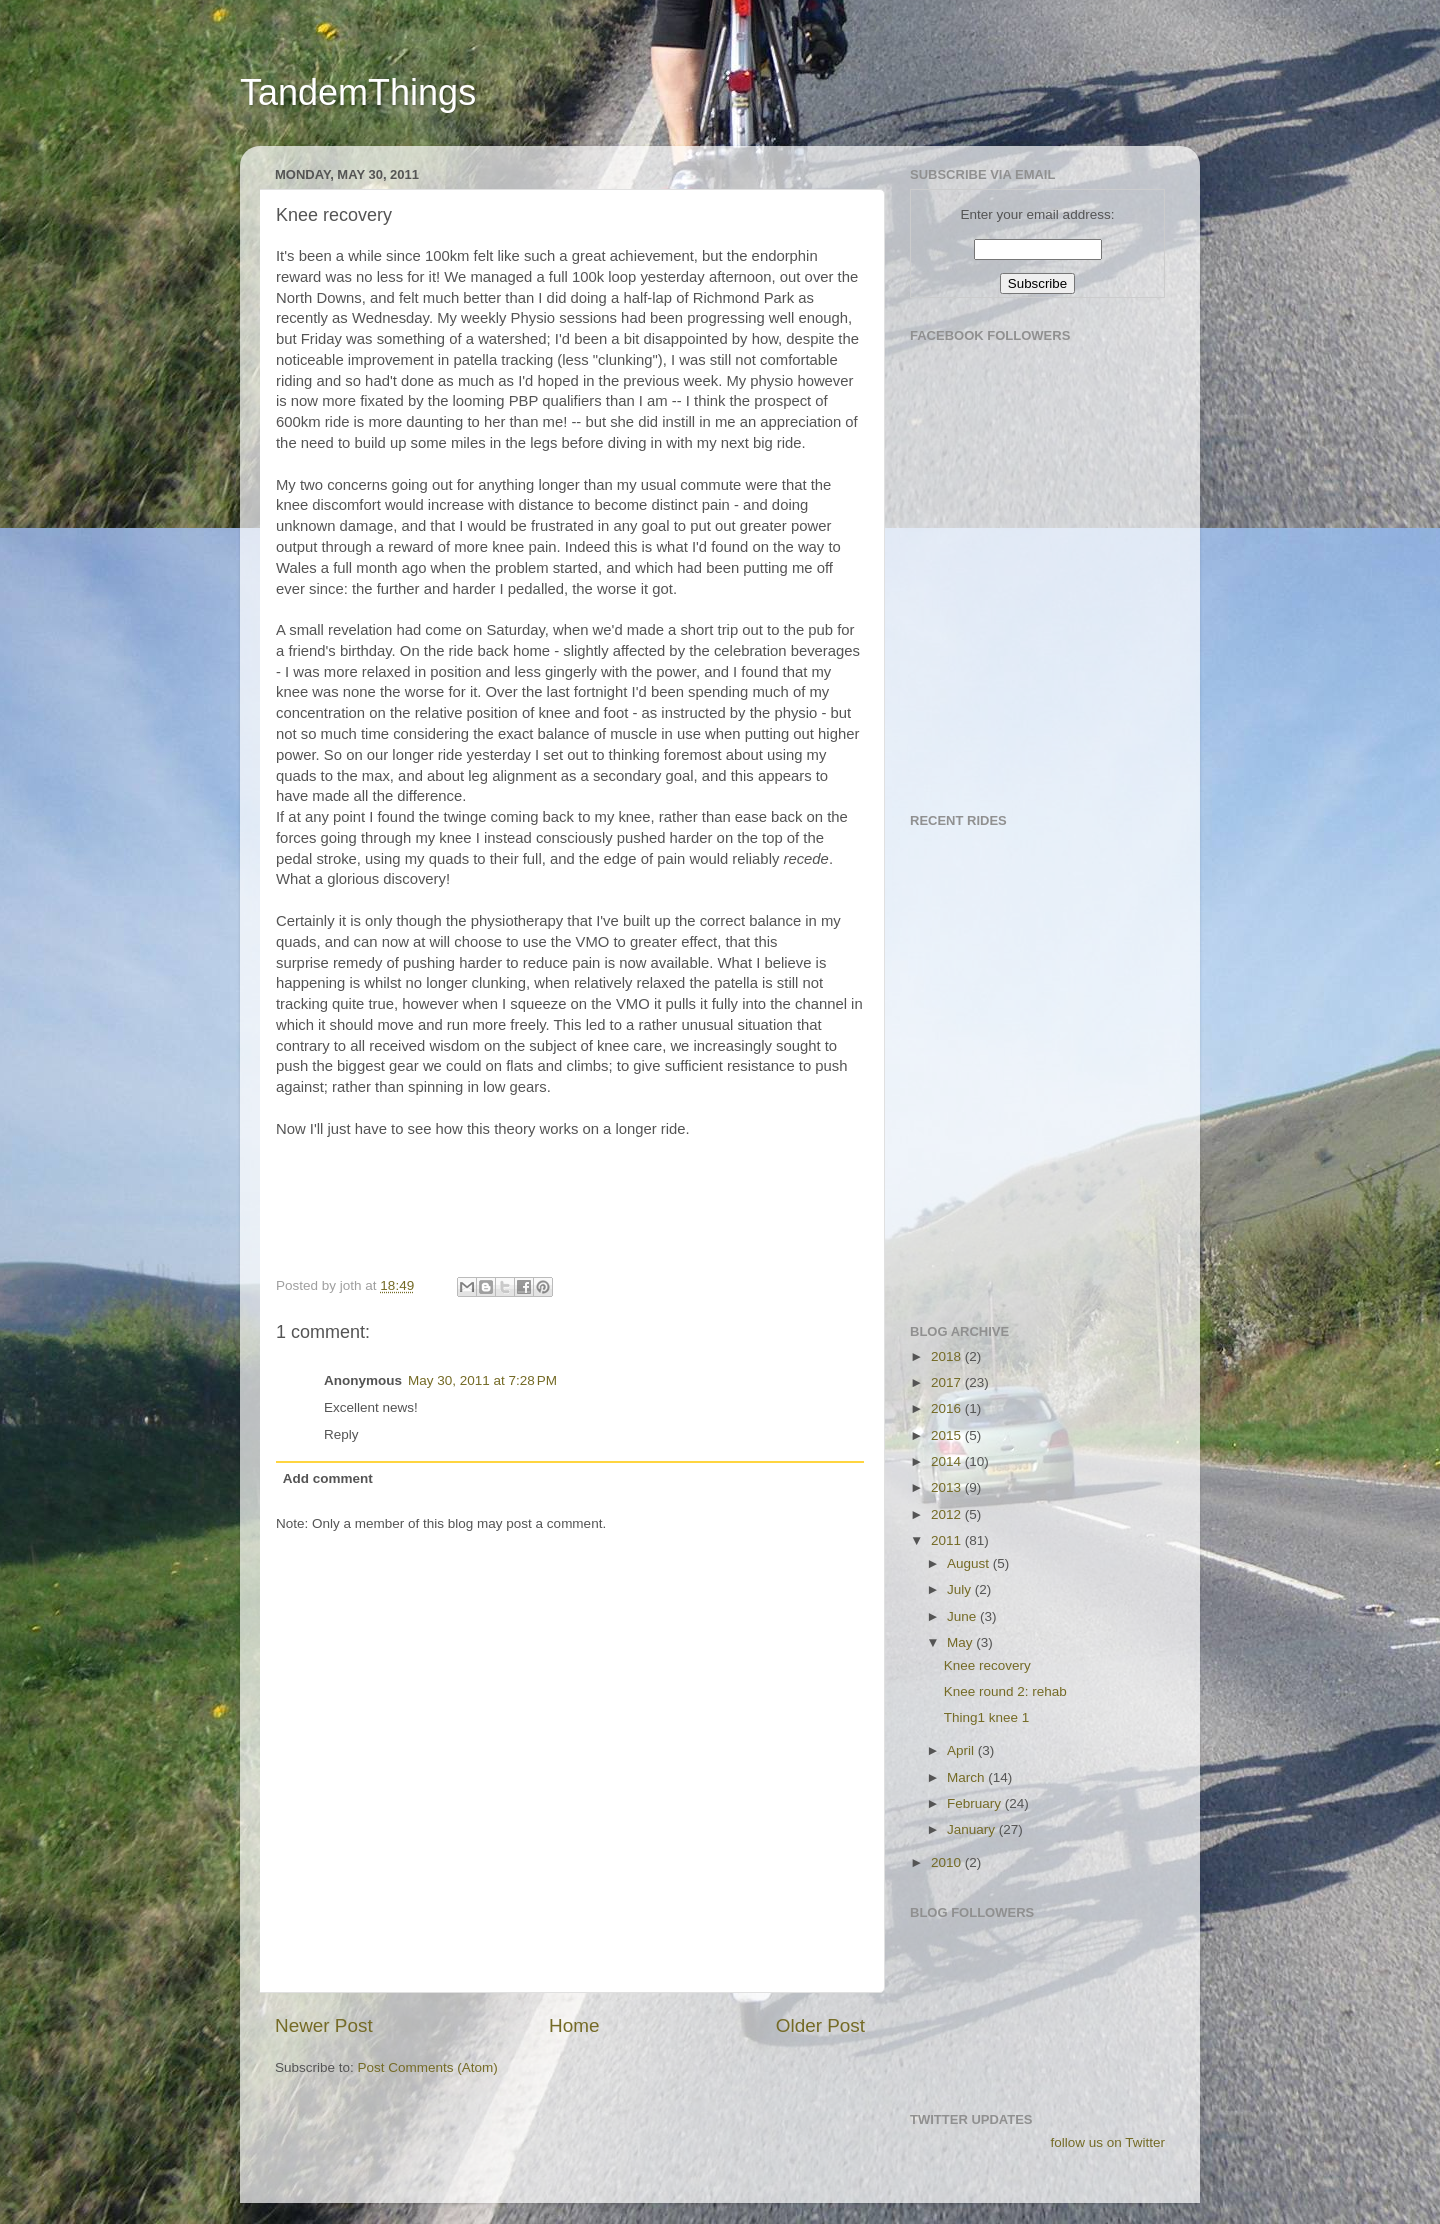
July (961, 1589)
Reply (341, 1434)
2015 (948, 1435)
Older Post (820, 2025)
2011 (948, 1540)
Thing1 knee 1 (987, 1717)
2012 (948, 1514)
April (962, 1750)
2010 (948, 1862)
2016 (948, 1408)
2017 (948, 1382)
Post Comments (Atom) (428, 2067)
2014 (948, 1461)
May (961, 1642)
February (976, 1803)
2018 (948, 1356)
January (973, 1829)
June (963, 1616)
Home (574, 2025)
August (970, 1563)
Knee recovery (987, 1665)
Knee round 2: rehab (1005, 1691)
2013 (948, 1487)
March (967, 1777)
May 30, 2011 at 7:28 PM (482, 1380)
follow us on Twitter (1107, 2142)
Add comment (328, 1478)
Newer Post (324, 2025)
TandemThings (358, 92)
